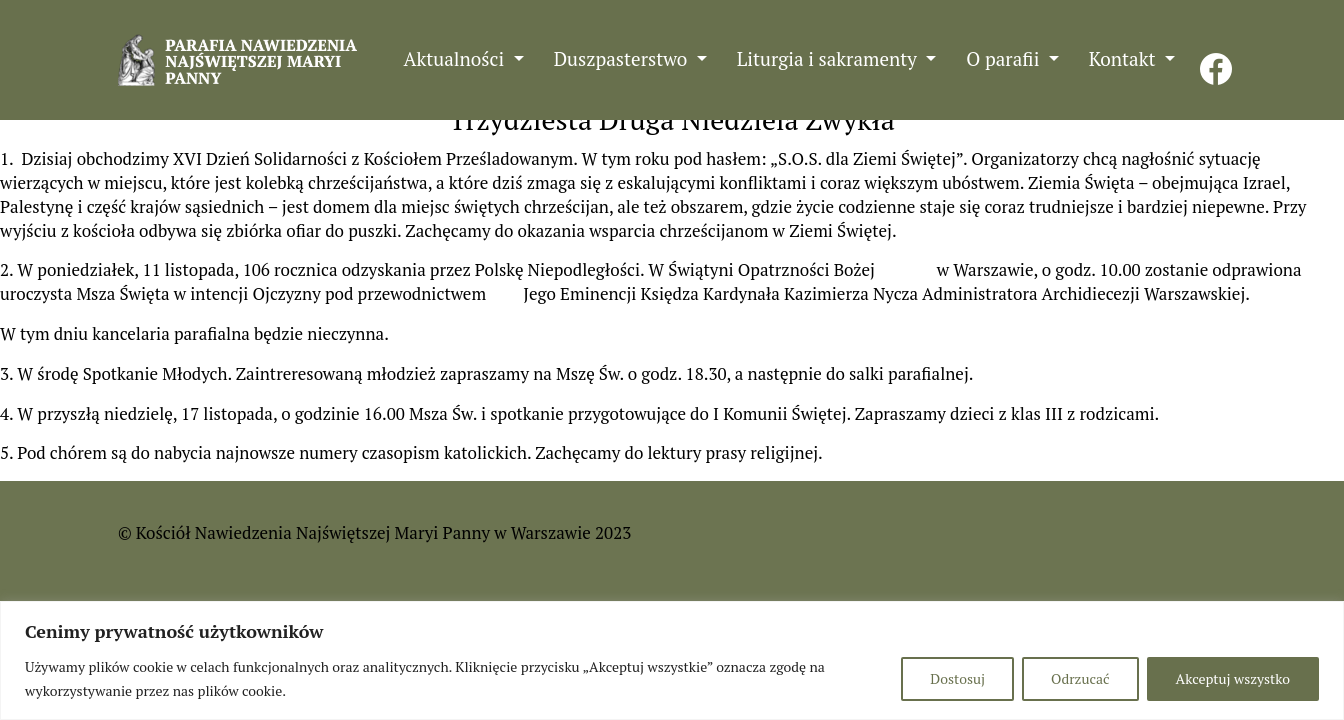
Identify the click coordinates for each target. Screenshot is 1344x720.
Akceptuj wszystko (1233, 678)
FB (1216, 58)
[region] (672, 660)
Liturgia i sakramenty (829, 58)
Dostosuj (957, 678)
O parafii (1005, 58)
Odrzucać (1080, 678)
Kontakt (1124, 58)
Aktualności (456, 58)
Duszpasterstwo (623, 58)
